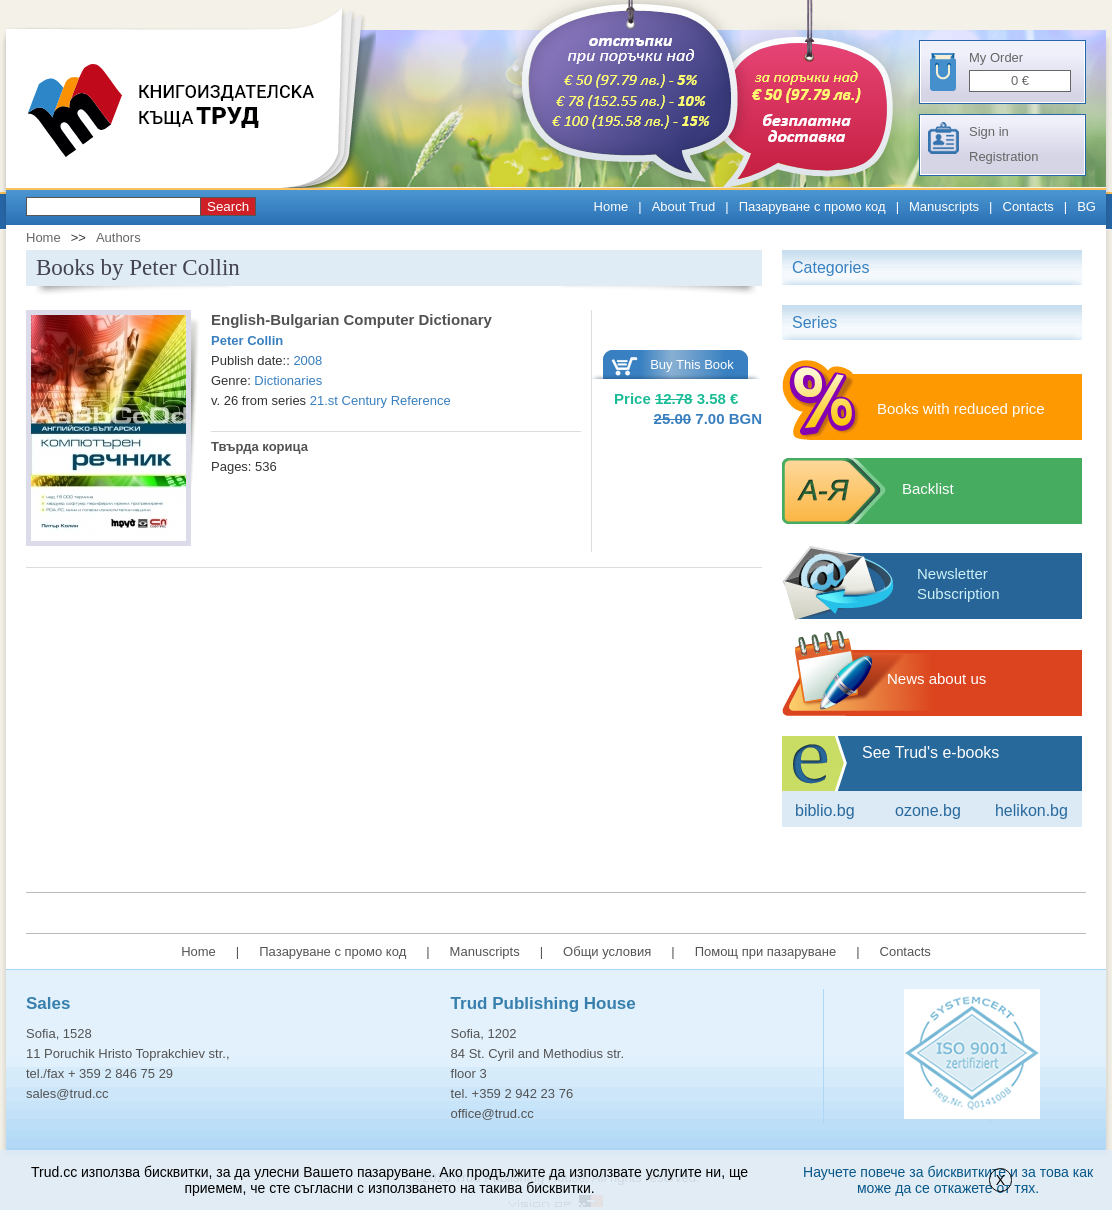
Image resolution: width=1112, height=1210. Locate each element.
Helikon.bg (1031, 810)
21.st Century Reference (380, 400)
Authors (118, 237)
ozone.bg (928, 810)
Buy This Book (692, 364)
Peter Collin (247, 340)
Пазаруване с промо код (812, 206)
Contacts (1028, 206)
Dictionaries (288, 380)
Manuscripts (944, 206)
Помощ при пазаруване (766, 951)
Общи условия (607, 951)
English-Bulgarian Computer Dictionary (351, 319)
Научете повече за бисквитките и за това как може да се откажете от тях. (948, 1180)
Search (228, 206)
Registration (1003, 156)
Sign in (989, 131)
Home (611, 206)
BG (1086, 206)
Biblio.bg (825, 810)
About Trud (684, 206)
